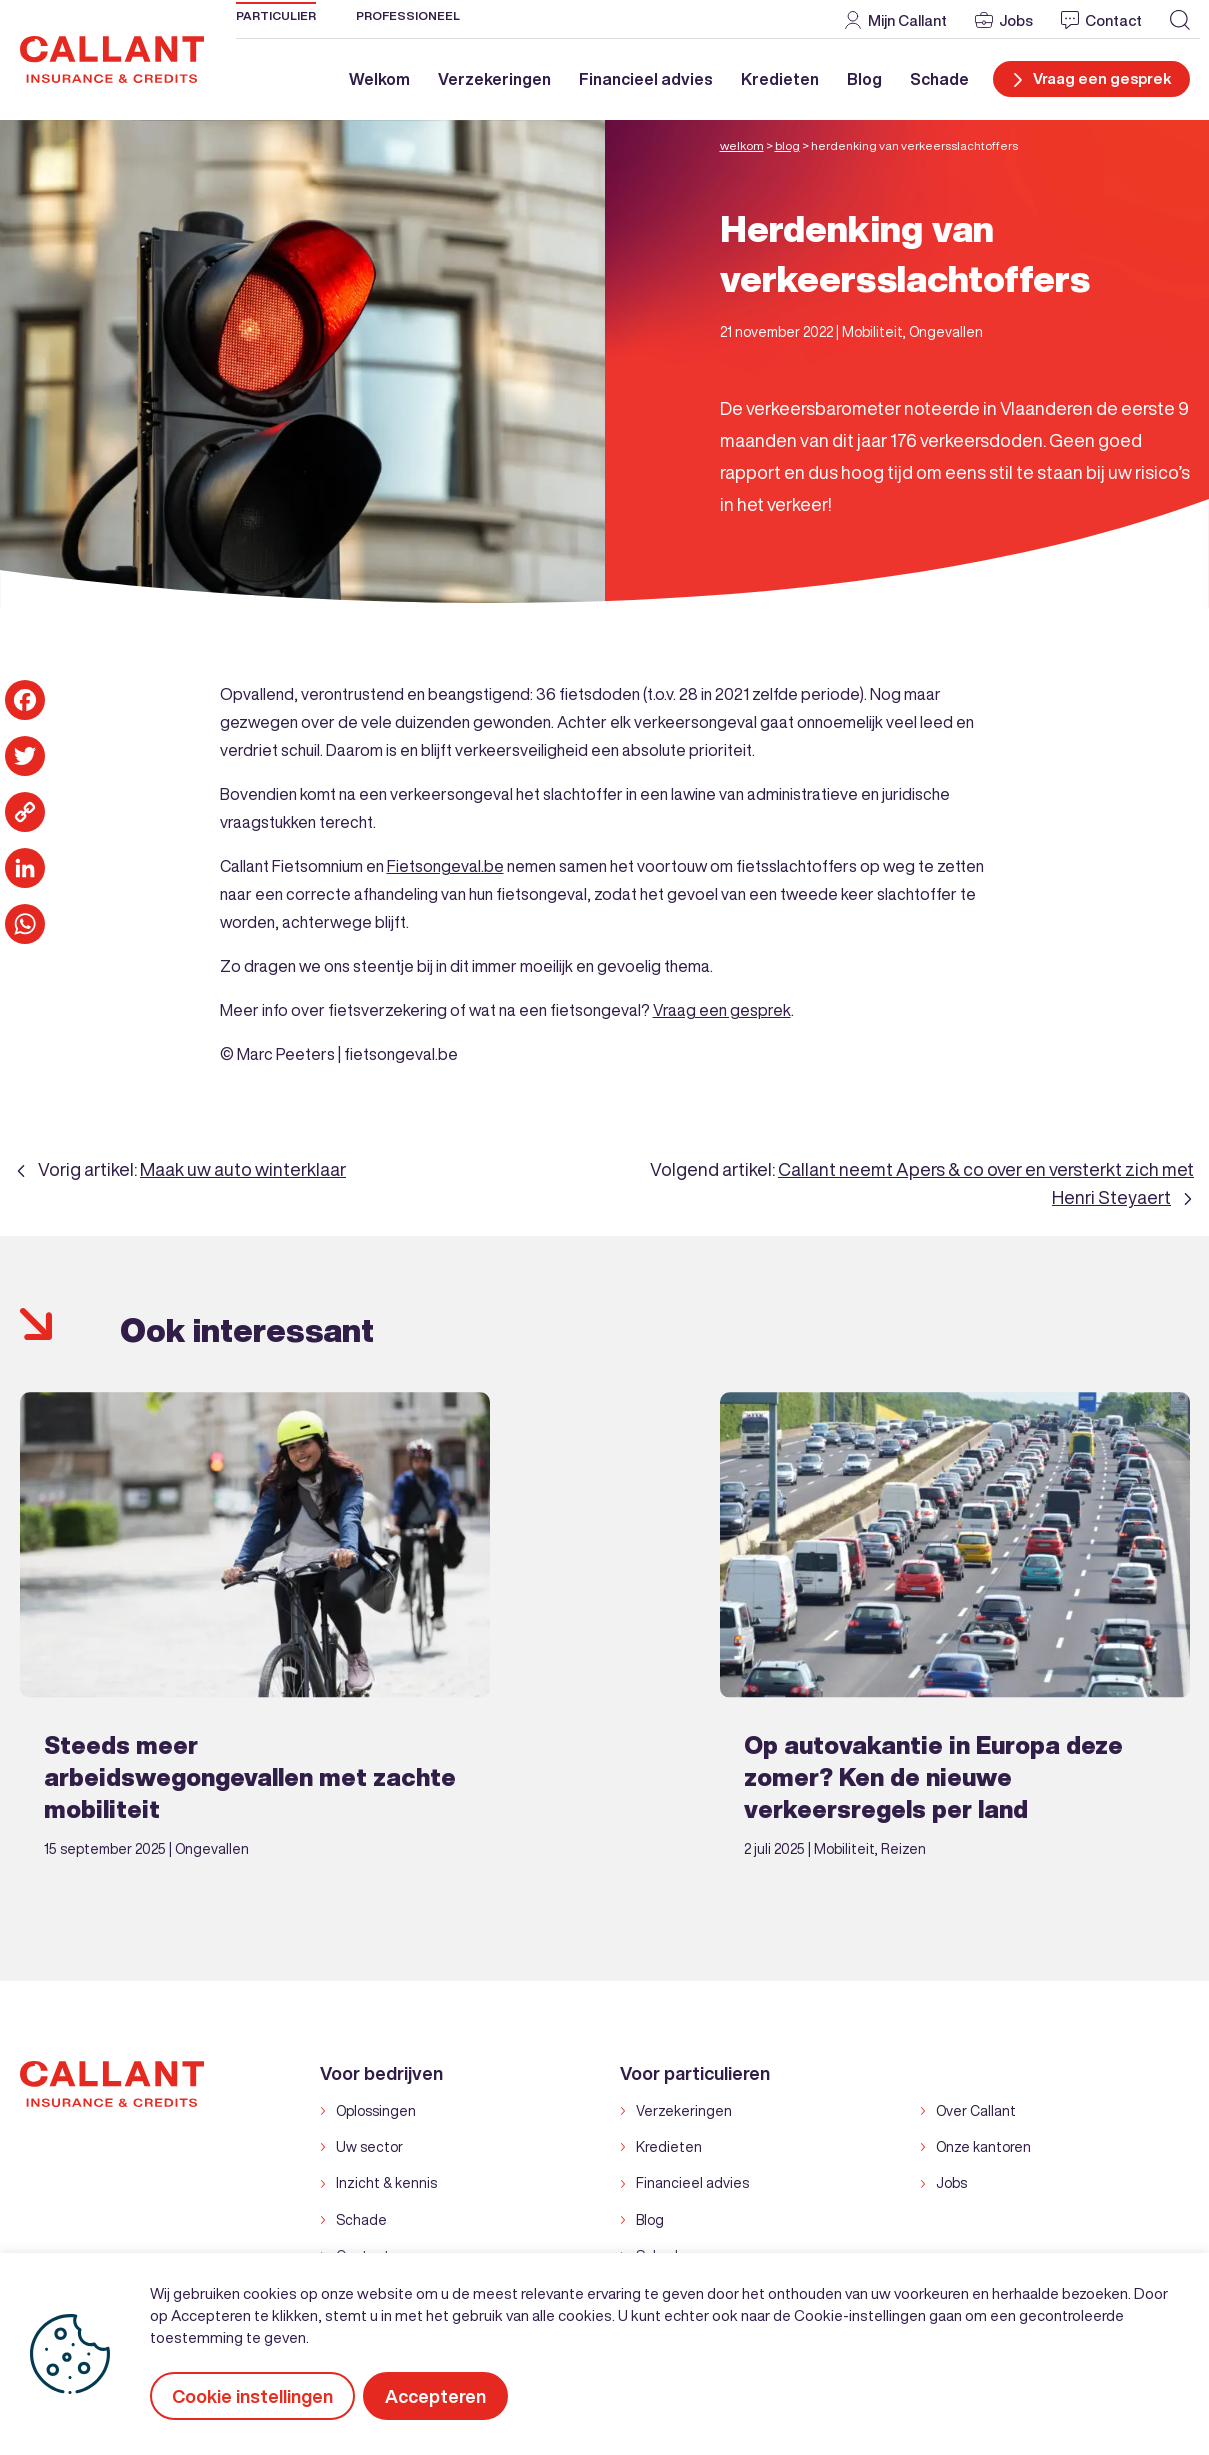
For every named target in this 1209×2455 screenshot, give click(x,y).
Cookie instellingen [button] (252, 2396)
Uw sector (369, 2147)
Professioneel (408, 15)
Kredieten (780, 79)
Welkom (379, 79)
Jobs (1016, 19)
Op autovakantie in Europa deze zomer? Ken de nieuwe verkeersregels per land (933, 1776)
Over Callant (976, 2110)
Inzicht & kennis (386, 2183)
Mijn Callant (907, 19)
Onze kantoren (983, 2147)
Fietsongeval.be (445, 865)
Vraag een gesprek (722, 1009)
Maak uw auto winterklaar (243, 1168)
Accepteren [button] (437, 2396)
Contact (1113, 19)
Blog (864, 79)
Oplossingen (376, 2110)
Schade (939, 79)
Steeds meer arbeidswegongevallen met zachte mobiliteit (250, 1776)
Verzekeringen (494, 79)
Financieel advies (646, 79)
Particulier (276, 15)
